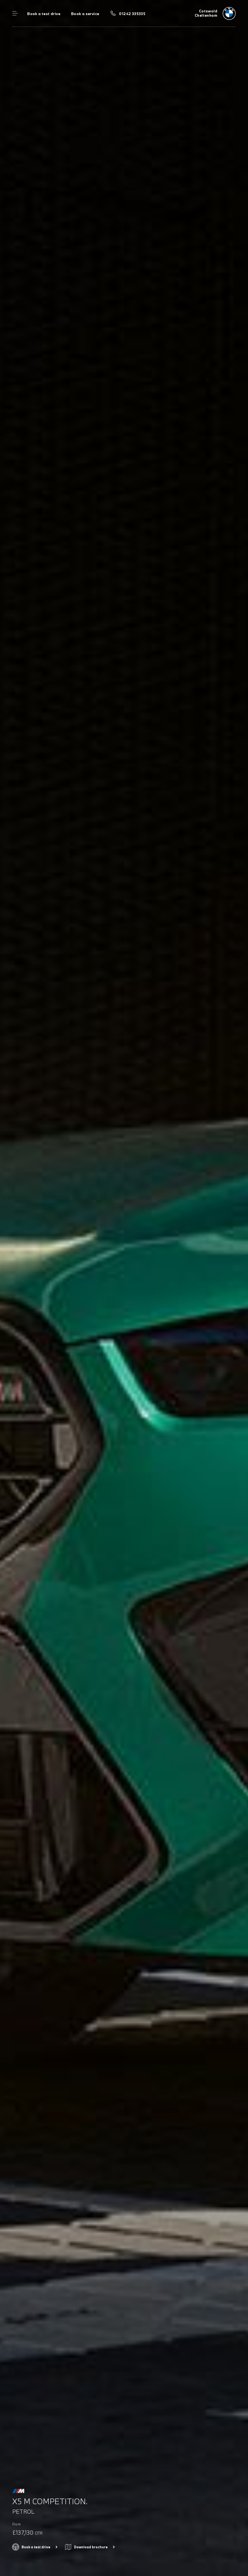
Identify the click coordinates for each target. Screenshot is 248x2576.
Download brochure (91, 2547)
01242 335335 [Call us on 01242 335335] (132, 13)
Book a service (85, 13)
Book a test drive (43, 13)
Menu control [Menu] (15, 13)
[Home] (215, 13)
